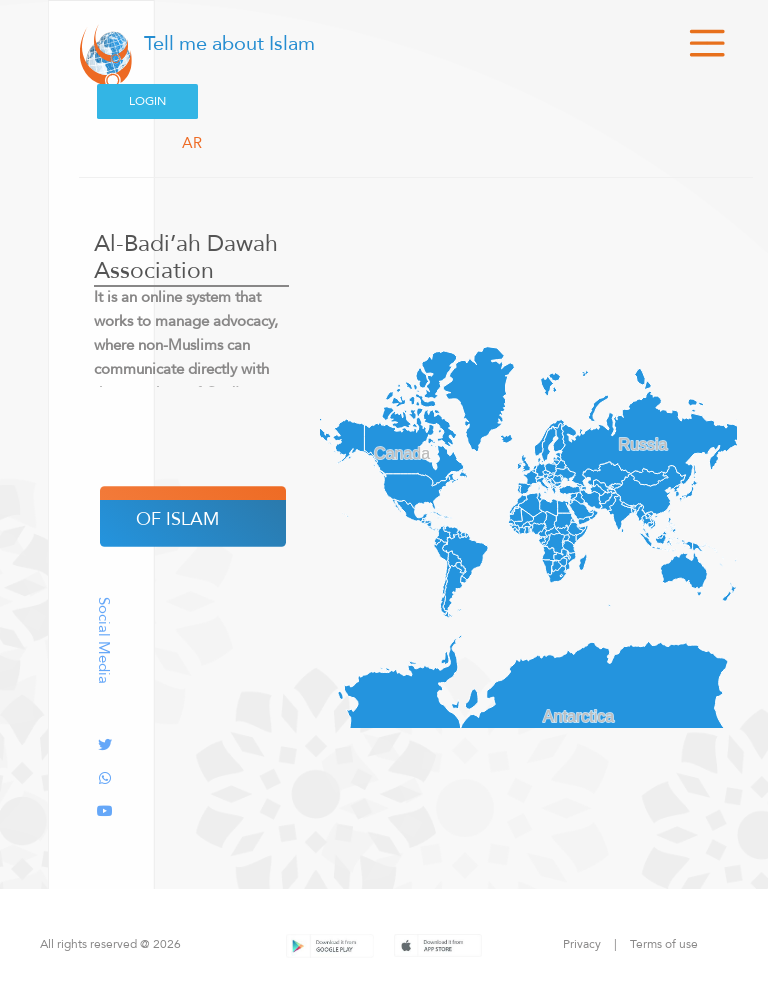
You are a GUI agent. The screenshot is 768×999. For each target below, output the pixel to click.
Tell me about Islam (227, 43)
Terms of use (664, 944)
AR (192, 143)
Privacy (582, 944)
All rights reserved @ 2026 (110, 944)
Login (147, 100)
